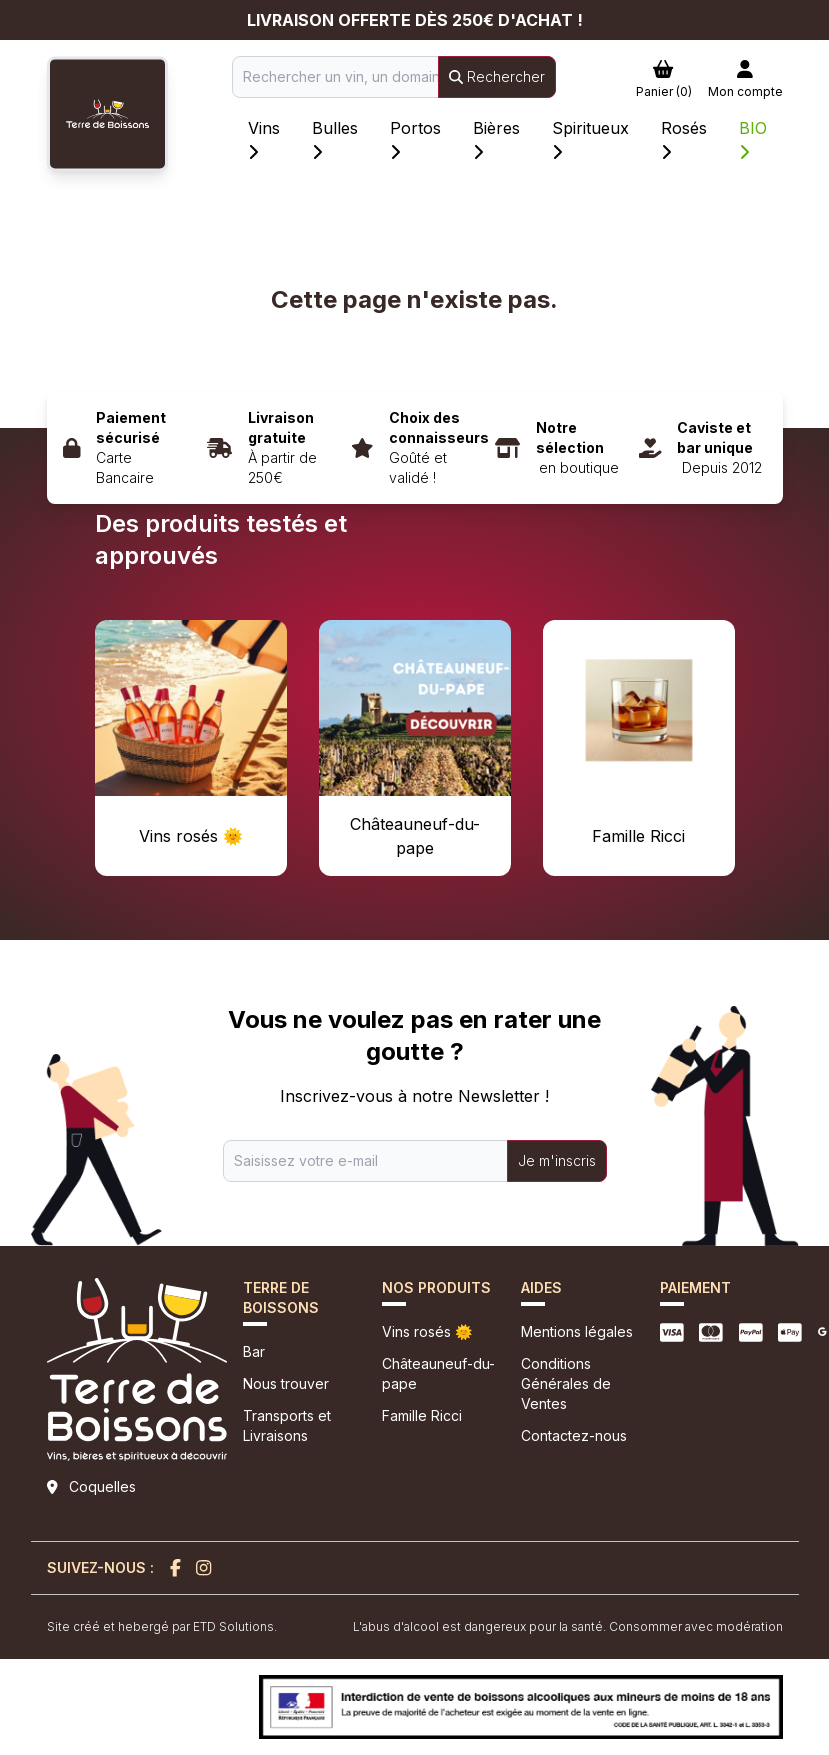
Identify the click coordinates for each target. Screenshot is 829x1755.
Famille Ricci (422, 1415)
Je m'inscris (557, 1160)
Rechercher (497, 76)
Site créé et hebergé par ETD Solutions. (162, 1626)
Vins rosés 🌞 (427, 1331)
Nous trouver (286, 1383)
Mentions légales (577, 1331)
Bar (254, 1351)
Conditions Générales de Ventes (566, 1383)
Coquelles (102, 1486)
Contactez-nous (574, 1435)
